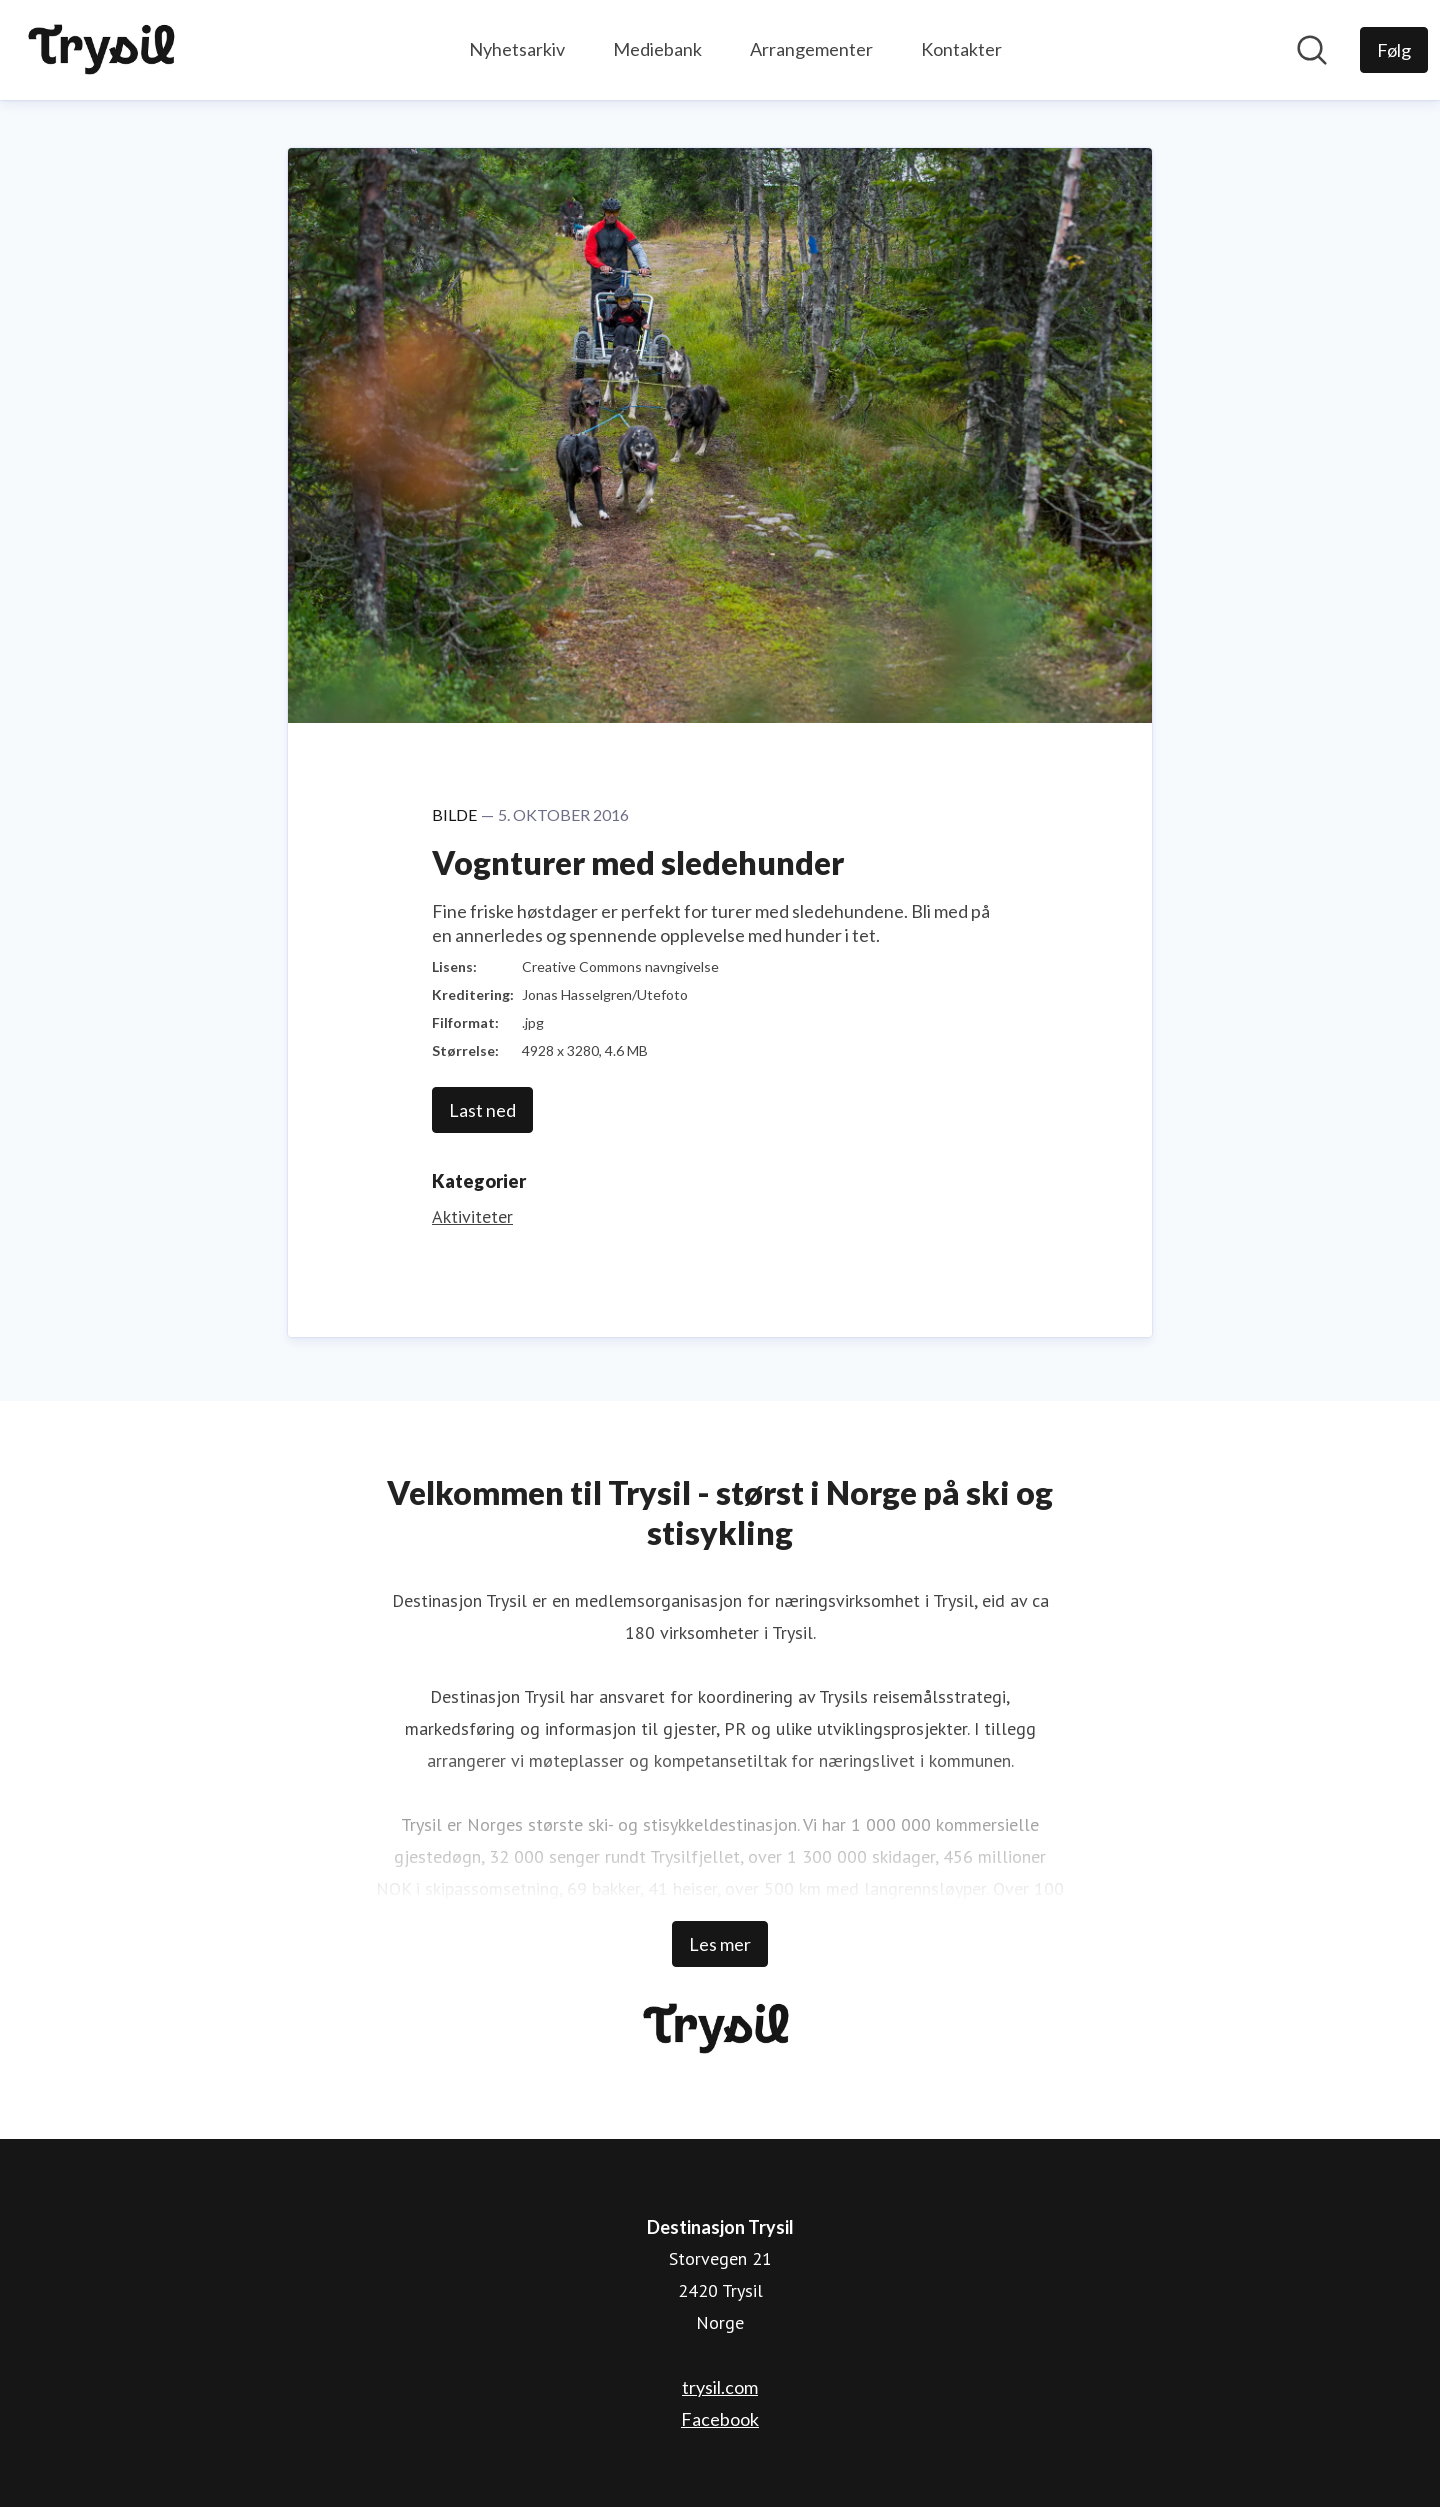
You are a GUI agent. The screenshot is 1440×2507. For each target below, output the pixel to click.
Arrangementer (811, 49)
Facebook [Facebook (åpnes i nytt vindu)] (720, 2419)
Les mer (720, 1944)
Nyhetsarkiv (517, 49)
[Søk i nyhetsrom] (1312, 50)
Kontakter (961, 49)
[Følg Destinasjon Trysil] (1394, 50)
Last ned (482, 1110)
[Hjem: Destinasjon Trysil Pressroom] (105, 50)
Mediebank (657, 49)
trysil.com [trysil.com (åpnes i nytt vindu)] (720, 2387)
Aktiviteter (472, 1216)
